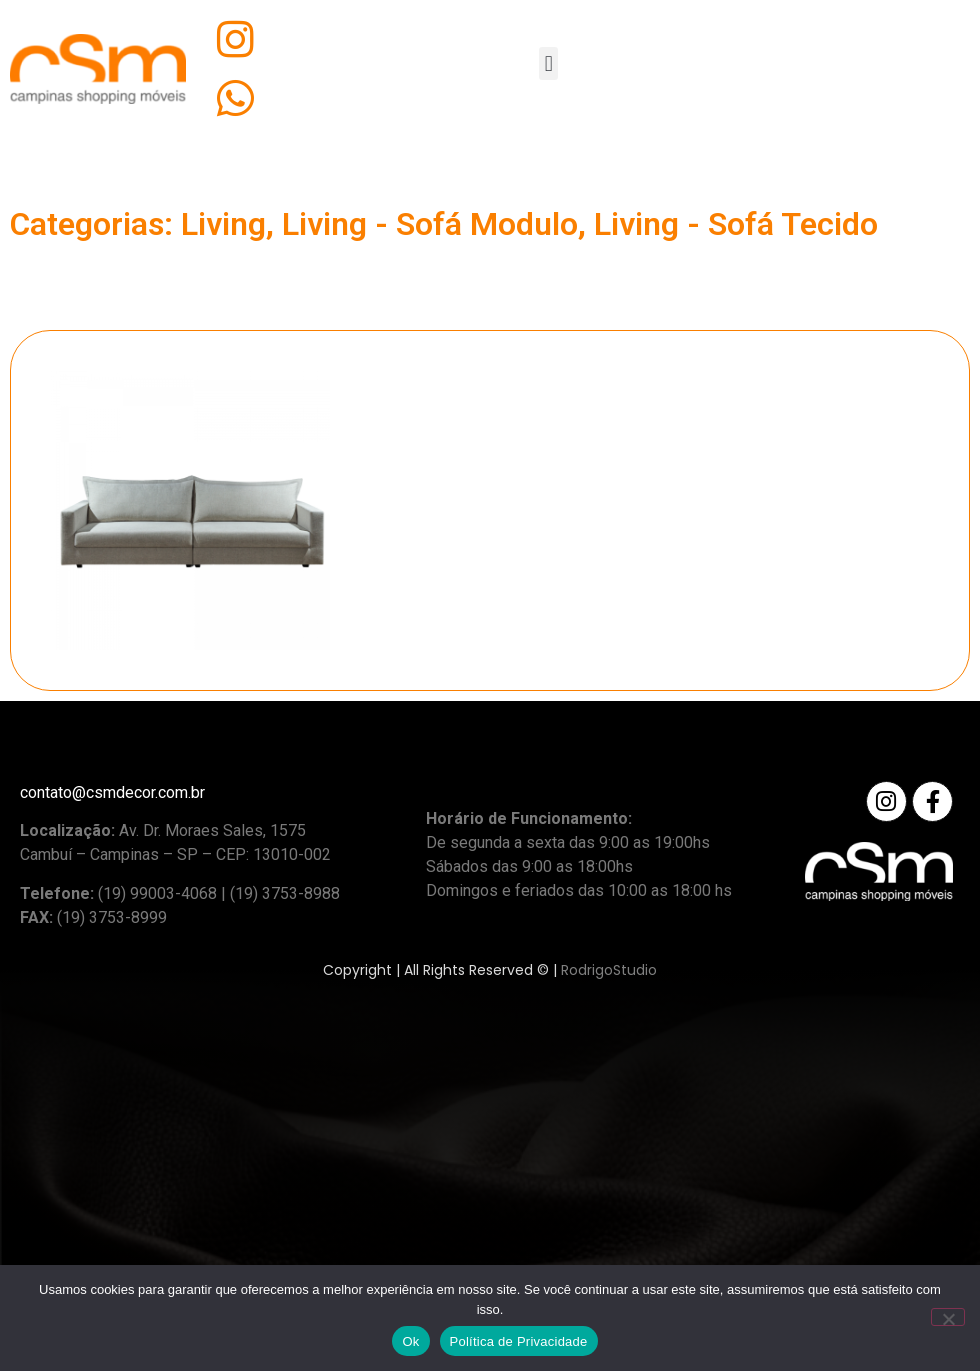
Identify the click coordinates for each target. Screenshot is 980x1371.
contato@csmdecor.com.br (112, 792)
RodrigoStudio (609, 970)
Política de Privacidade (519, 1341)
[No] (948, 1317)
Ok (410, 1341)
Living (223, 224)
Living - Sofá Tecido (736, 224)
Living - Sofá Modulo (430, 224)
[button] (548, 63)
